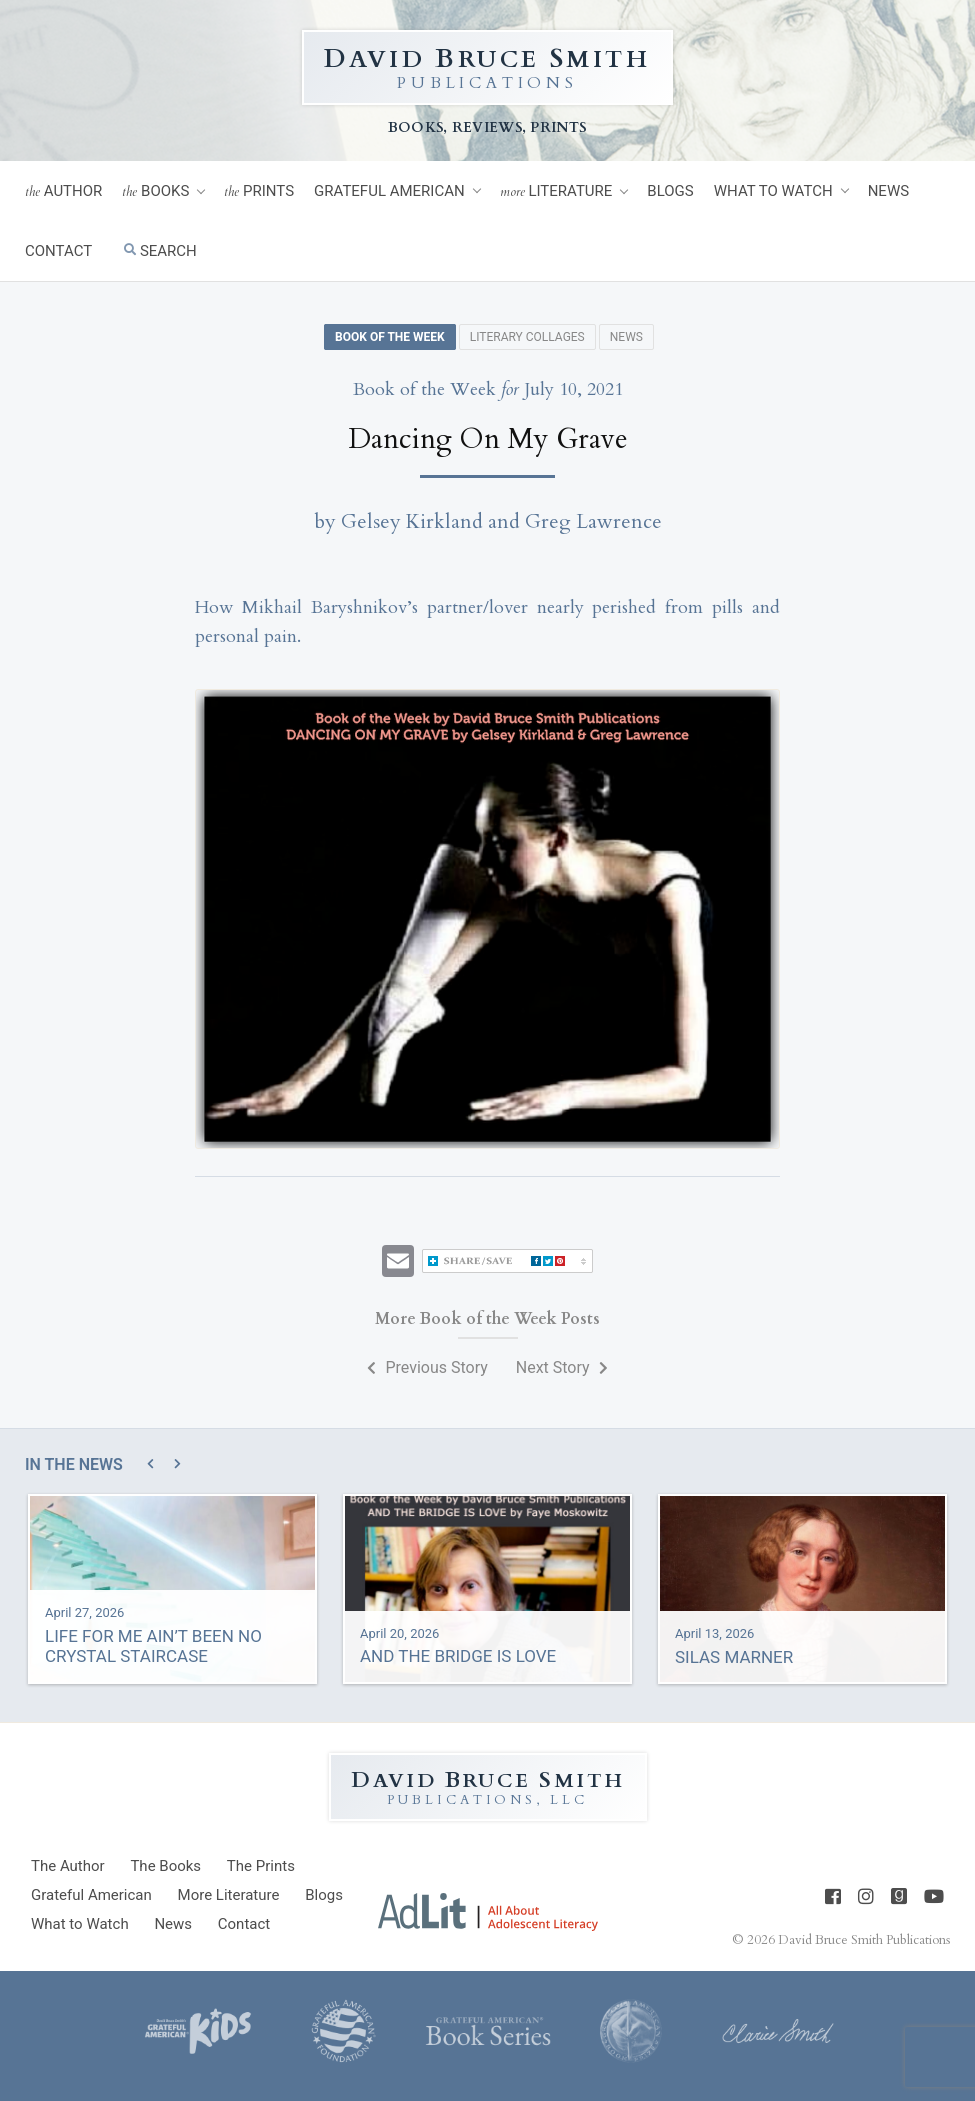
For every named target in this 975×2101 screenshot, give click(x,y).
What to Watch (773, 191)
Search (160, 251)
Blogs (670, 191)
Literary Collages (527, 337)
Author (63, 191)
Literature (556, 191)
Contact (58, 251)
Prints (259, 191)
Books (155, 191)
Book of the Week (390, 337)
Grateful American (389, 191)
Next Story (562, 1367)
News (888, 191)
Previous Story (427, 1367)
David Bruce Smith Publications (864, 1940)
